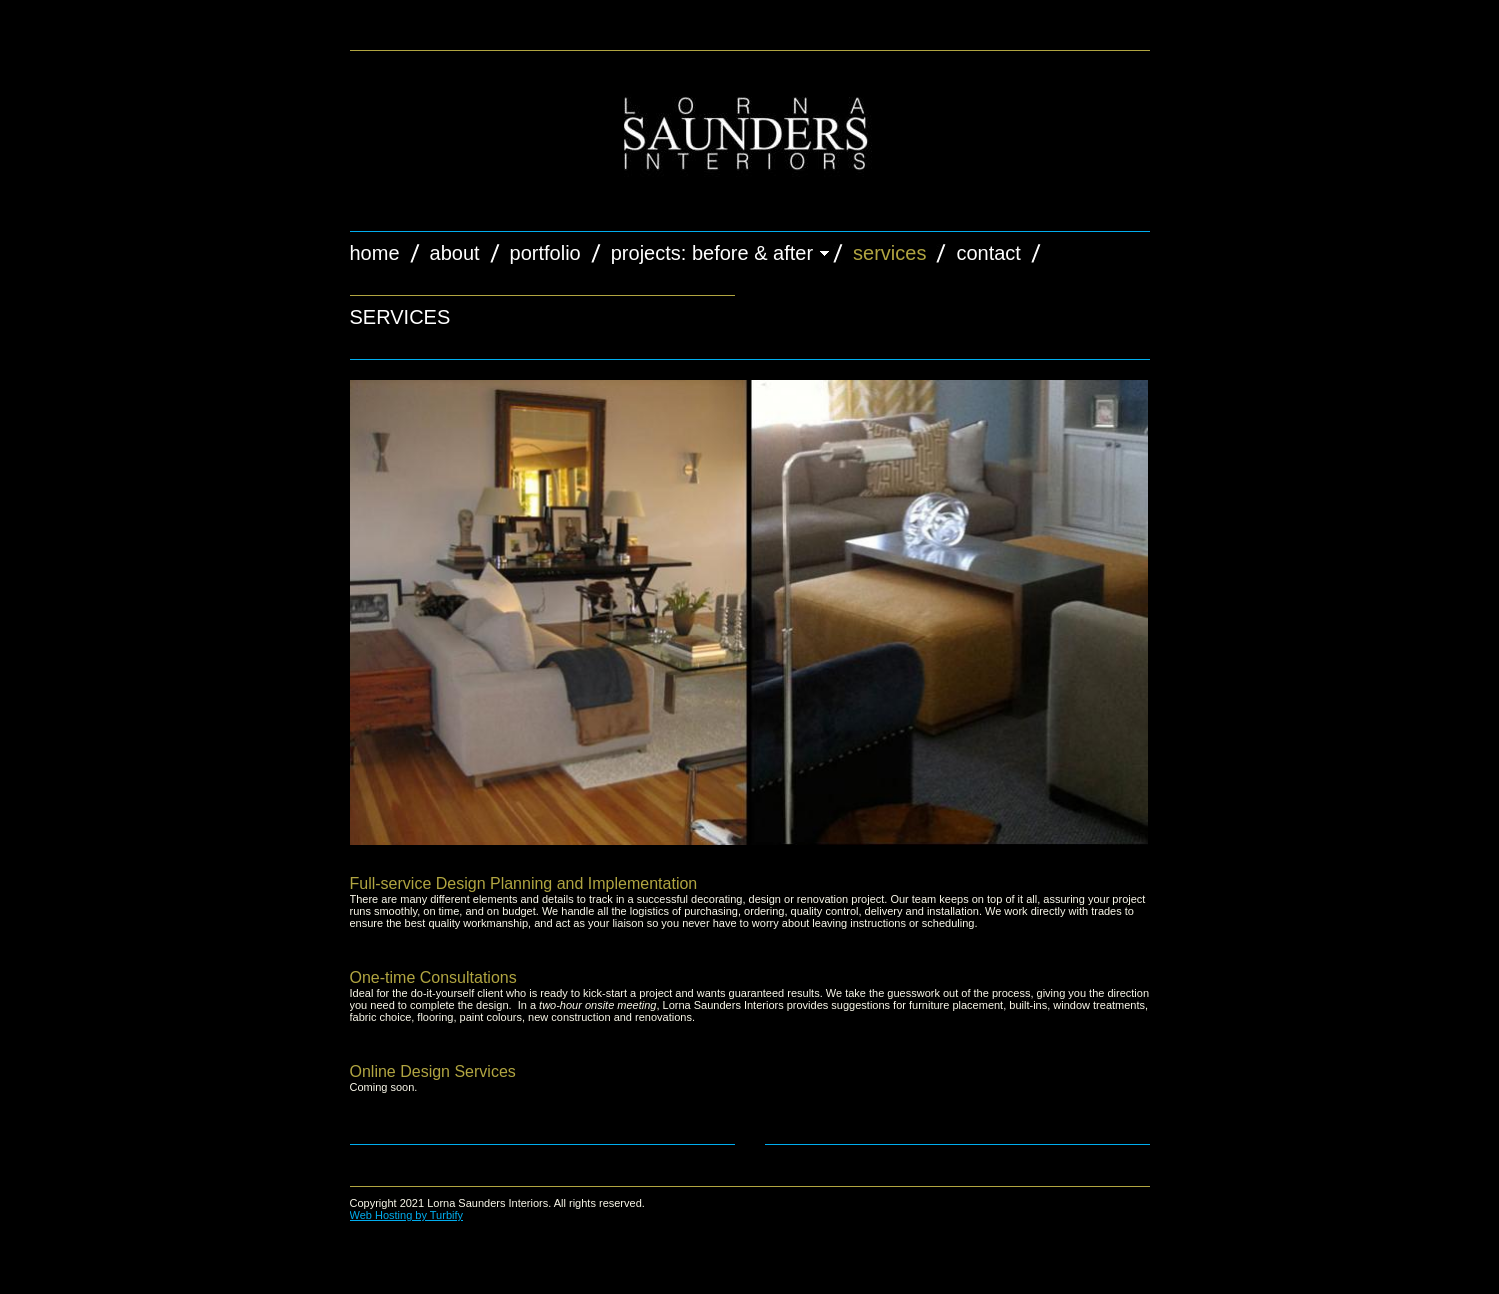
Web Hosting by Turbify (407, 1215)
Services (889, 253)
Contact (988, 253)
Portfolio (545, 253)
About (455, 253)
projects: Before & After (712, 253)
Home (375, 253)
